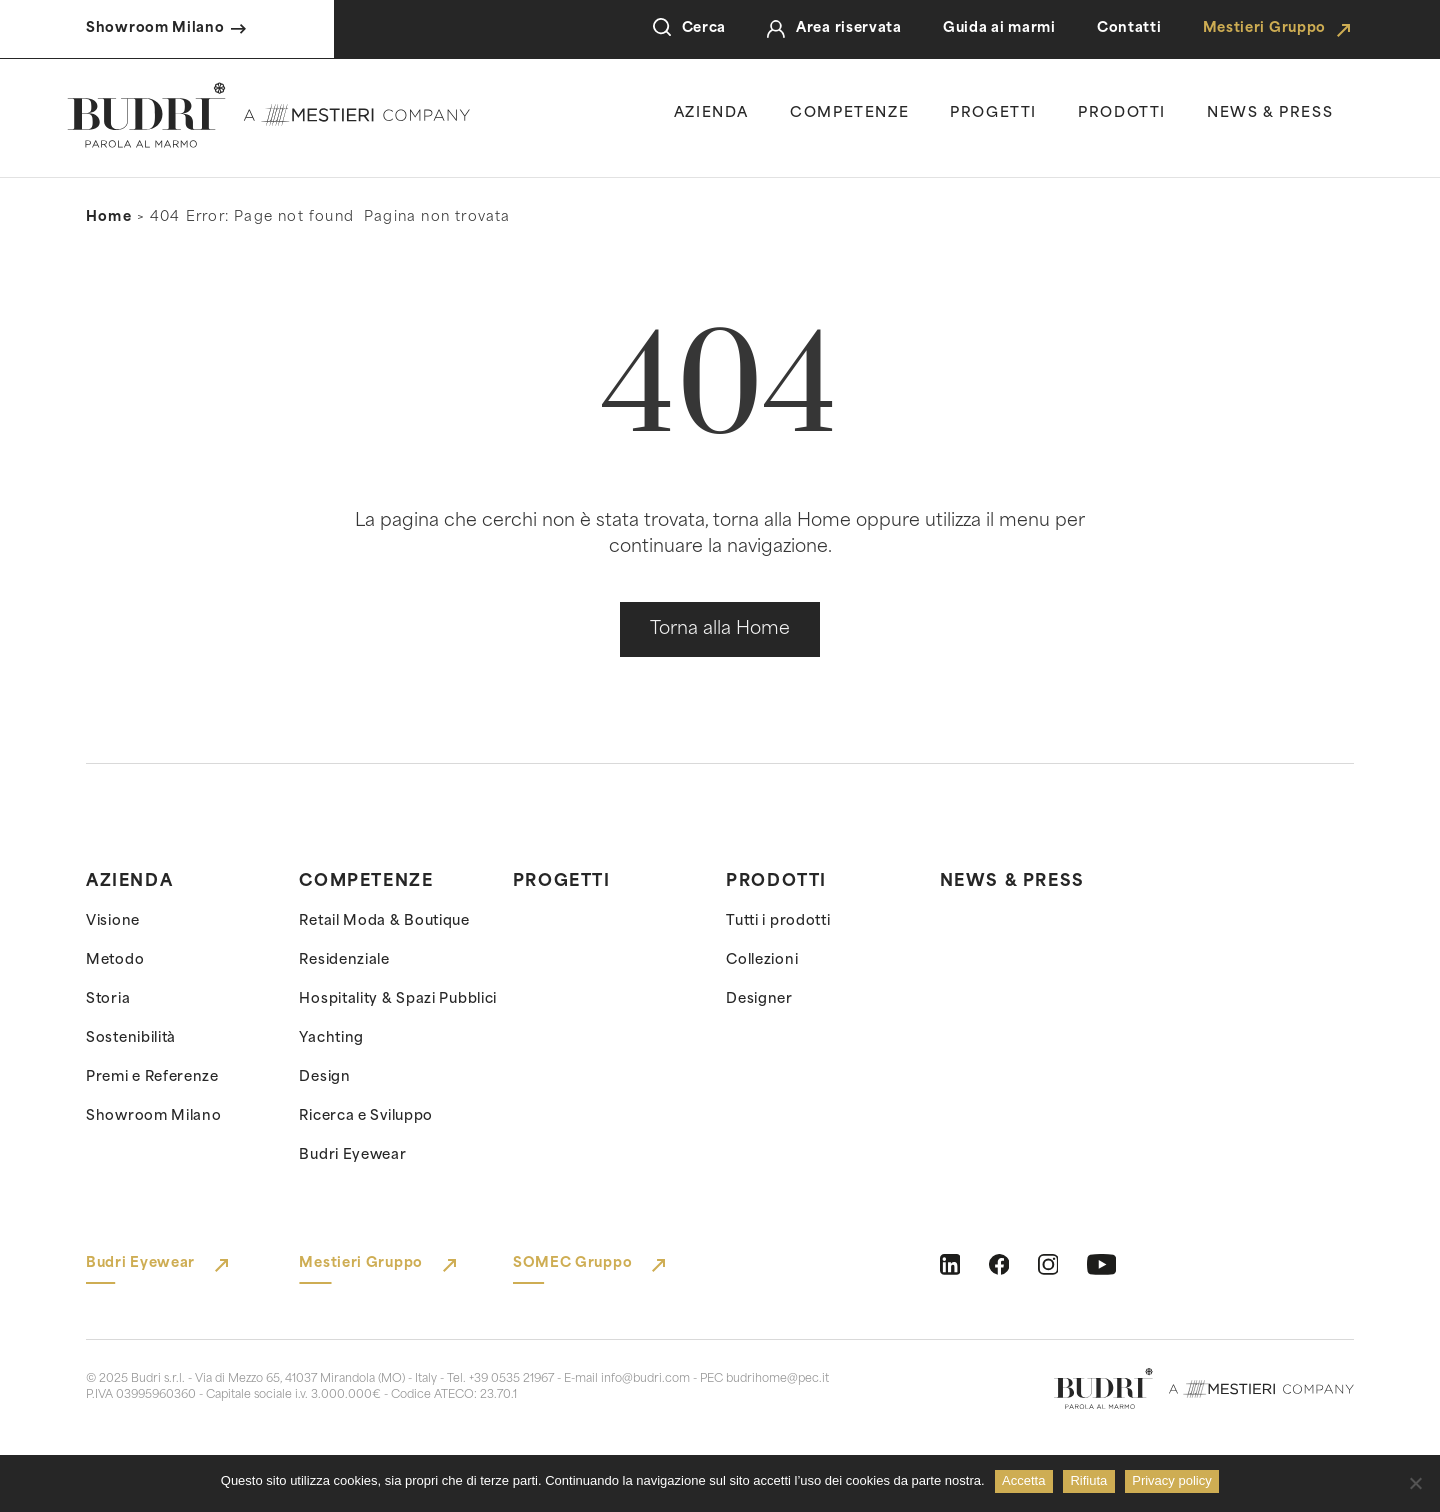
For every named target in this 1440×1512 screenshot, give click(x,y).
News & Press (1012, 882)
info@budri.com (645, 1379)
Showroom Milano (154, 1116)
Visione (113, 921)
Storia (108, 999)
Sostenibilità (131, 1038)
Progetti (993, 113)
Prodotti (1122, 113)
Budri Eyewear (352, 1155)
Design (324, 1077)
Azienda (711, 113)
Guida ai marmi (999, 28)
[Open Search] (662, 29)
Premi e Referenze (152, 1077)
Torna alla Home (720, 629)
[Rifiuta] (1415, 1483)
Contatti (1129, 28)
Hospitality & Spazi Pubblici (398, 999)
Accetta (1023, 1480)
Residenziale (344, 960)
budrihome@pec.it (777, 1379)
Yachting (331, 1038)
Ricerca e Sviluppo (366, 1116)
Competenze (849, 113)
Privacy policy (1171, 1480)
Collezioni (762, 960)
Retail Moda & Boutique (384, 921)
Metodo (115, 960)
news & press (1270, 113)
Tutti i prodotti (778, 921)
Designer (759, 999)
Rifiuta (1088, 1480)
